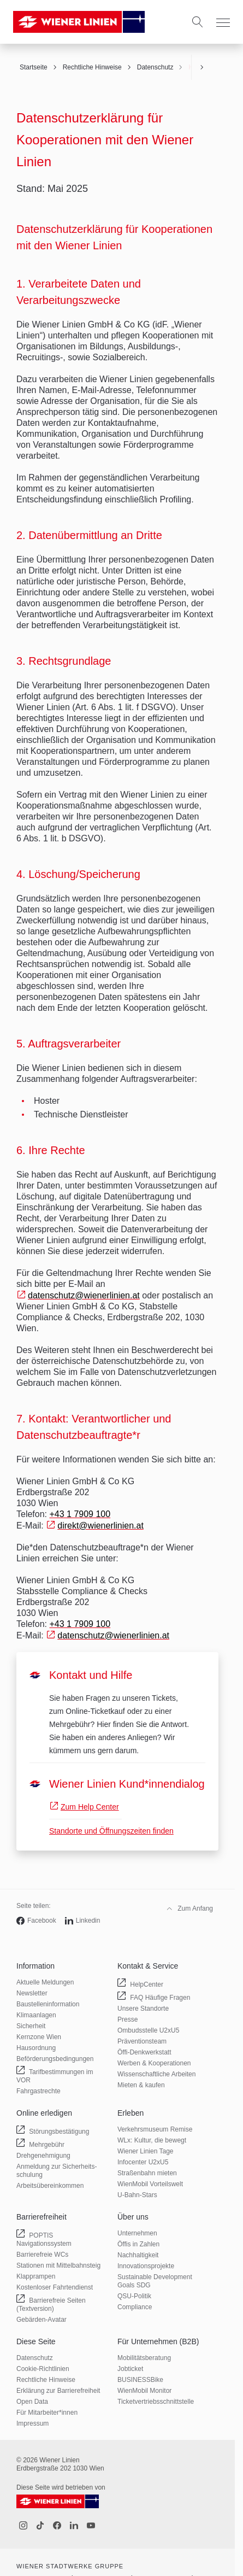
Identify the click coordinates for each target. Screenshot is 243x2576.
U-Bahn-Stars (137, 2195)
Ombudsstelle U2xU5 (148, 2030)
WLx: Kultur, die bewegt (151, 2140)
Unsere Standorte (143, 2008)
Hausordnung (36, 2048)
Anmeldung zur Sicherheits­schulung (56, 2171)
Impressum (32, 2423)
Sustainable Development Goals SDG (154, 2281)
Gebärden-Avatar (41, 2319)
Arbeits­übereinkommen (50, 2185)
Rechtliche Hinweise (45, 2380)
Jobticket (130, 2369)
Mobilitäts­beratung (144, 2358)
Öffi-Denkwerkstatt (144, 2052)
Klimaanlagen (36, 2015)
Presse (127, 2019)
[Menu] (223, 23)
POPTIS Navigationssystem (46, 2241)
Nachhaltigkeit (137, 2255)
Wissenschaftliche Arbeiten (156, 2074)
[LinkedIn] (73, 2525)
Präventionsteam (142, 2041)
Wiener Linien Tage (145, 2151)
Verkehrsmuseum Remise (154, 2129)
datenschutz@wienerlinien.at (84, 1295)
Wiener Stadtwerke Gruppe (69, 2566)
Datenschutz (34, 2358)
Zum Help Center (90, 1806)
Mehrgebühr (45, 2144)
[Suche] (197, 22)
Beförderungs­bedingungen (54, 2059)
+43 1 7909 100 (79, 1514)
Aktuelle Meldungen (45, 1982)
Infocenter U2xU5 (142, 2162)
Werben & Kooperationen (154, 2063)
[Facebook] (56, 2525)
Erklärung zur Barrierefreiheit (58, 2390)
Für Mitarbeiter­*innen (47, 2412)
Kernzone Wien (38, 2037)
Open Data (32, 2401)
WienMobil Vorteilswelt (150, 2184)
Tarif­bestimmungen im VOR (54, 2077)
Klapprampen (35, 2276)
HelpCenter (145, 1984)
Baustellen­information (47, 2004)
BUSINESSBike (140, 2380)
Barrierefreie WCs (42, 2254)
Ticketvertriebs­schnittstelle (155, 2401)
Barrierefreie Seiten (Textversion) (51, 2306)
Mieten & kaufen (141, 2085)
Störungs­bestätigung (58, 2131)
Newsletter (32, 1993)
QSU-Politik (134, 2296)
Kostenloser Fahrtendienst (54, 2287)
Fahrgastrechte (38, 2091)
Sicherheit (30, 2026)
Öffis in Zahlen (138, 2244)
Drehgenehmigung (43, 2155)
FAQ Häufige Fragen (159, 1997)
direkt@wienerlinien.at (100, 1525)
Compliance (134, 2307)
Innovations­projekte (145, 2266)
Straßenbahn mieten (147, 2173)
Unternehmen (137, 2233)
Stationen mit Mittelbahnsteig (58, 2265)
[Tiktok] (39, 2525)
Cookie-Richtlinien (42, 2369)
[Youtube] (90, 2525)
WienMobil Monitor (144, 2390)
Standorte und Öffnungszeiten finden (111, 1830)
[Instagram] (22, 2525)
